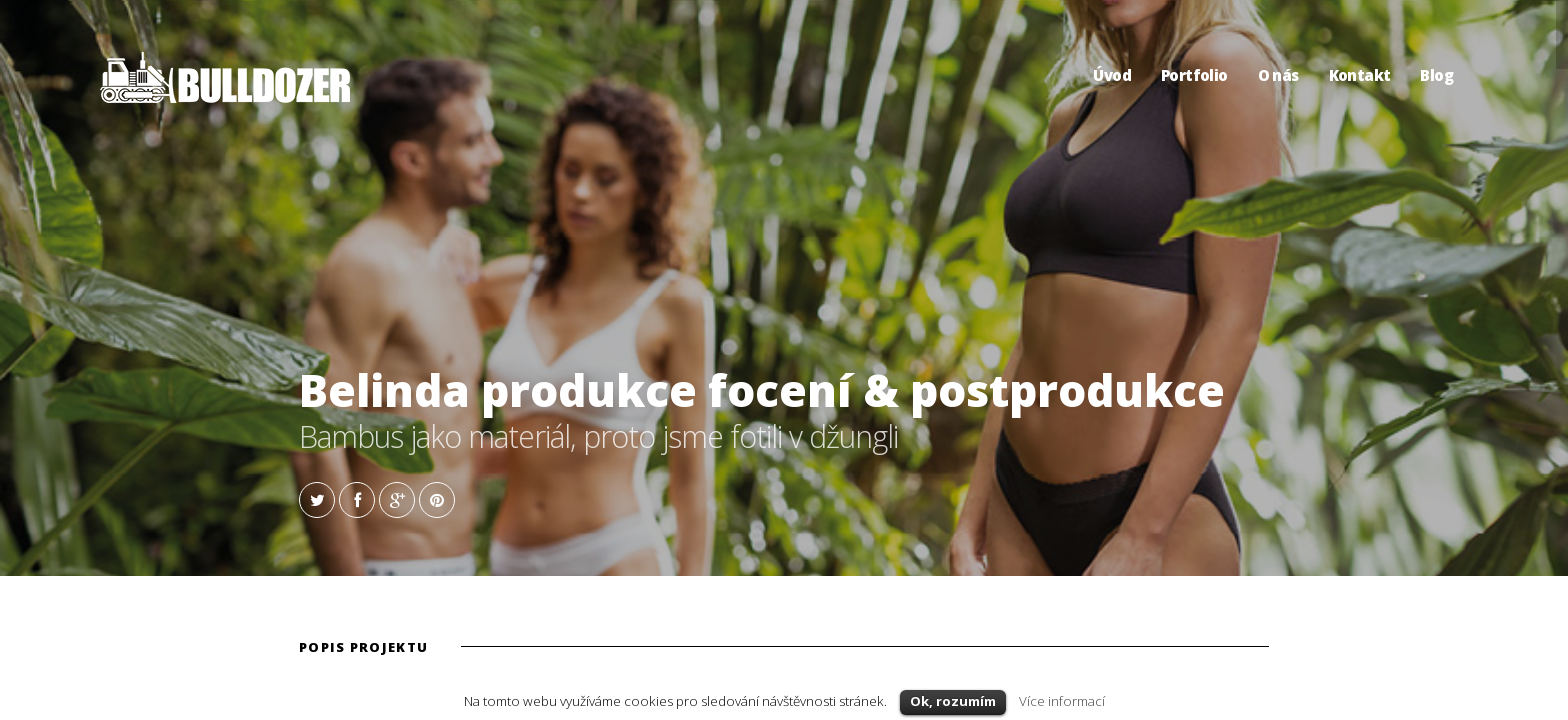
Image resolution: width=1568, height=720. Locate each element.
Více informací (1062, 701)
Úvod (1112, 75)
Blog (1436, 75)
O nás (1278, 75)
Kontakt (1360, 75)
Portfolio (1194, 75)
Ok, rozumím (953, 701)
